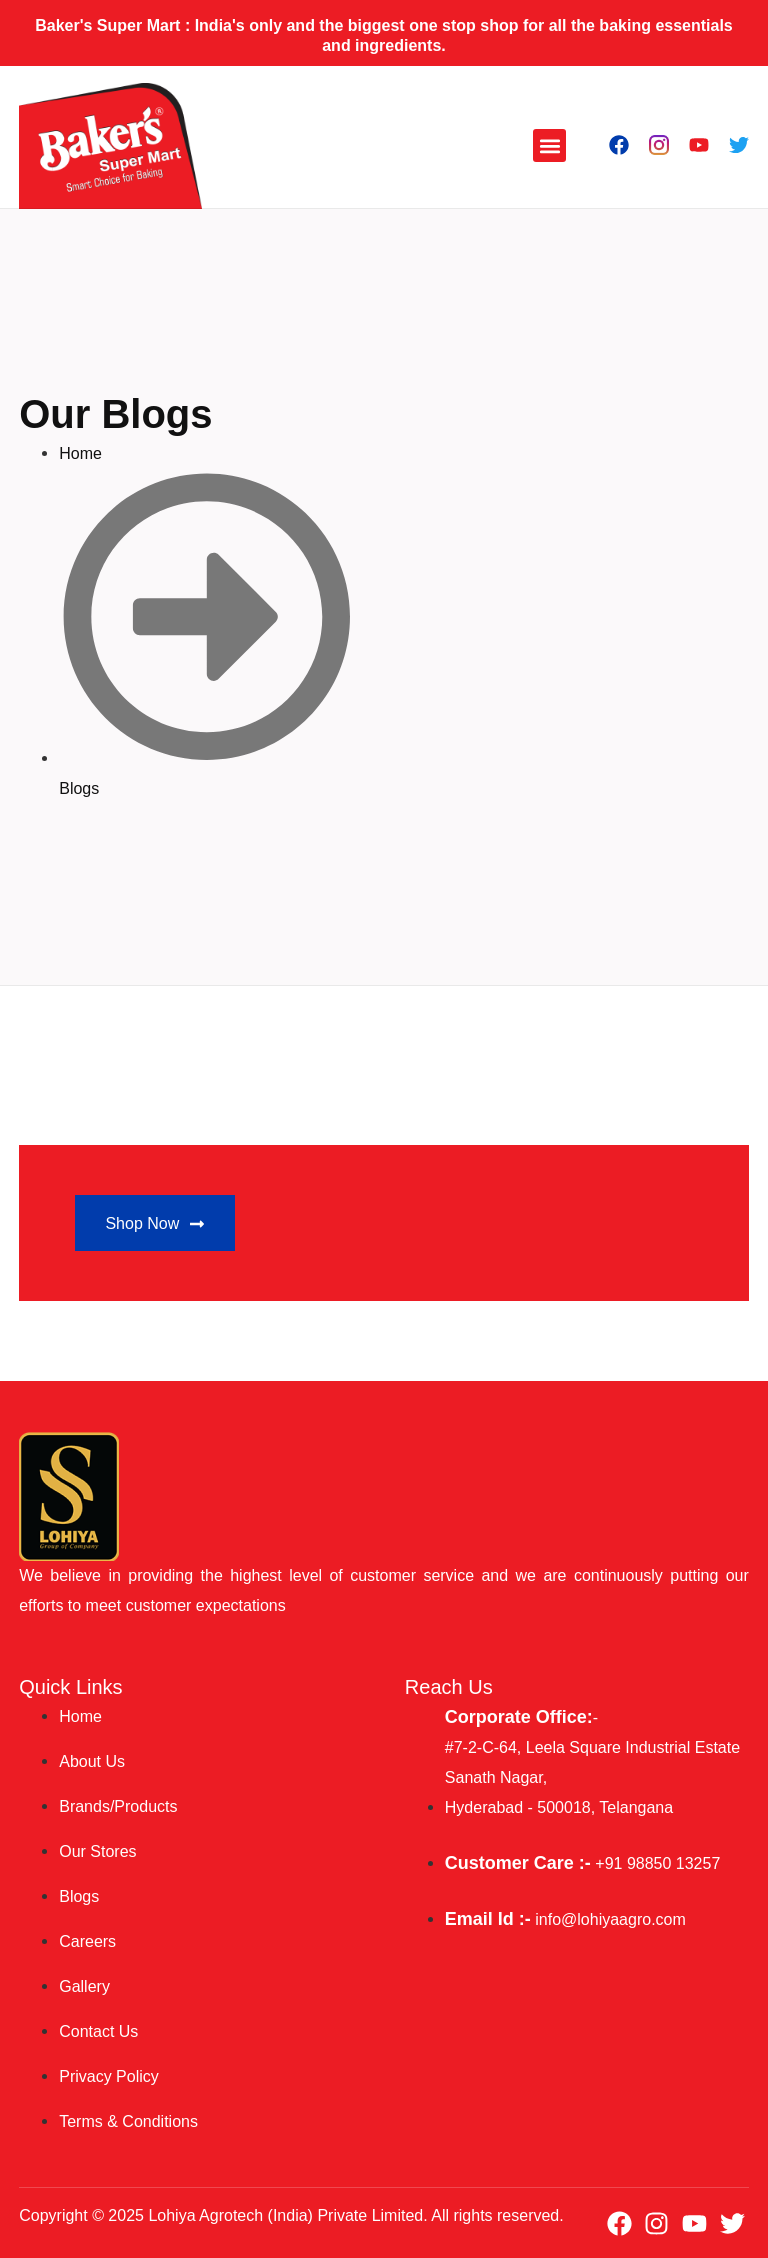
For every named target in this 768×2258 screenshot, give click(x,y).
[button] (549, 145)
